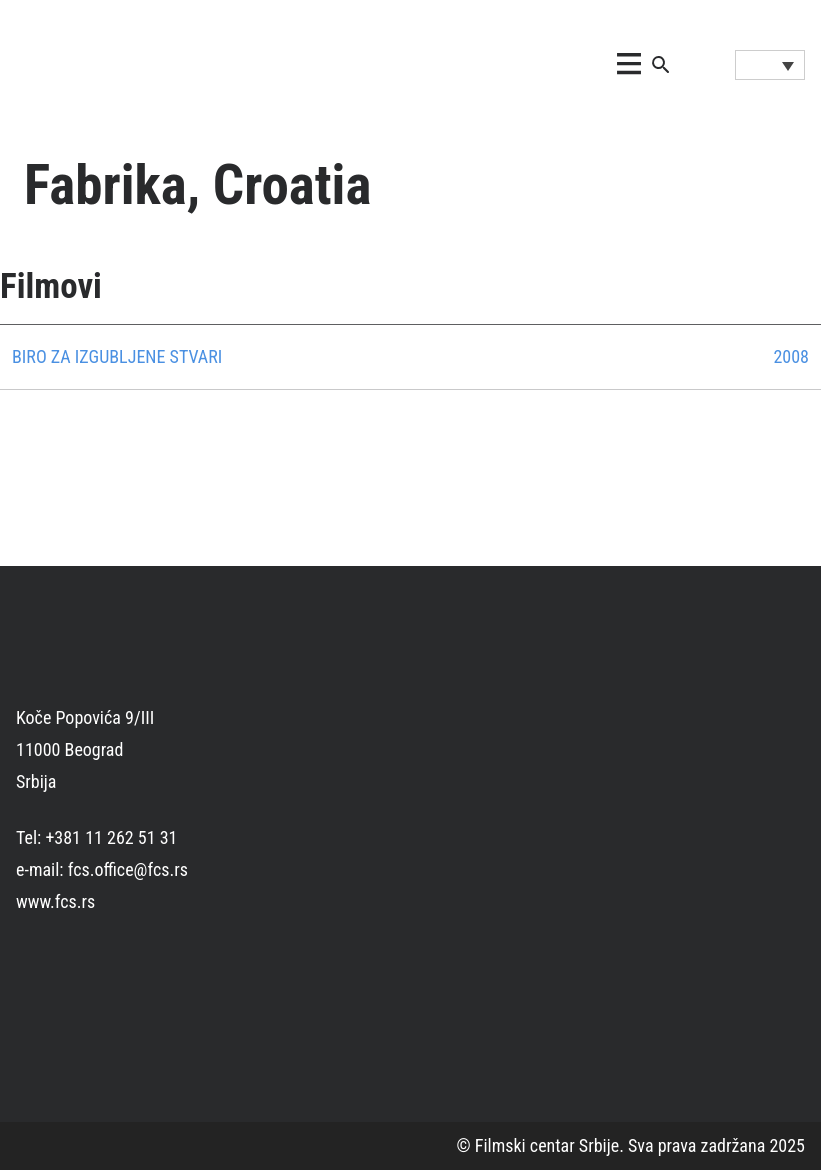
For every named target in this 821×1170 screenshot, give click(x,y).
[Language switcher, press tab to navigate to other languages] (770, 65)
